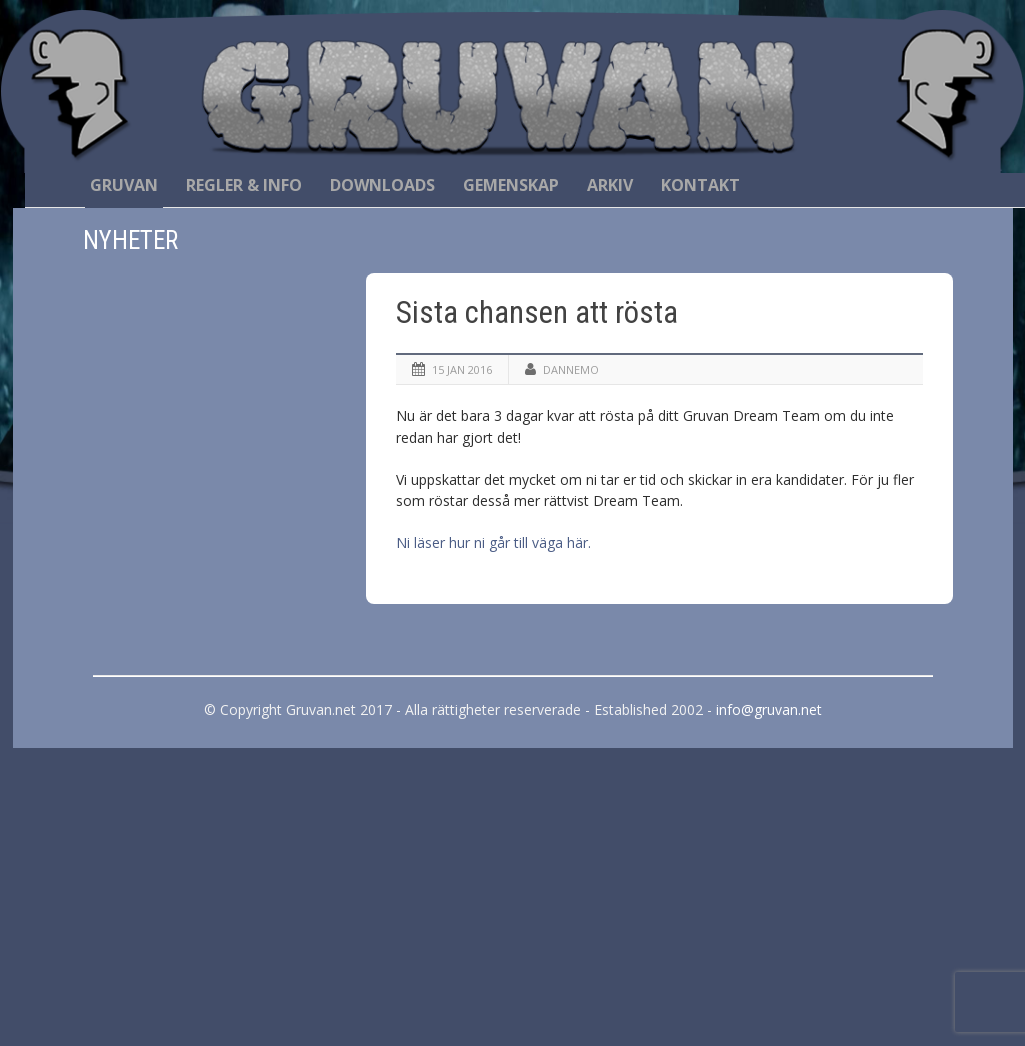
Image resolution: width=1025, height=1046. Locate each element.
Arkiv (610, 185)
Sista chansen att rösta (537, 312)
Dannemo (571, 369)
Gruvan (124, 185)
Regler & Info (244, 185)
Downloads (382, 185)
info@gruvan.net (769, 709)
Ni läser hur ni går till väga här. (493, 542)
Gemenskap (511, 185)
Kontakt (700, 185)
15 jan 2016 (462, 369)
